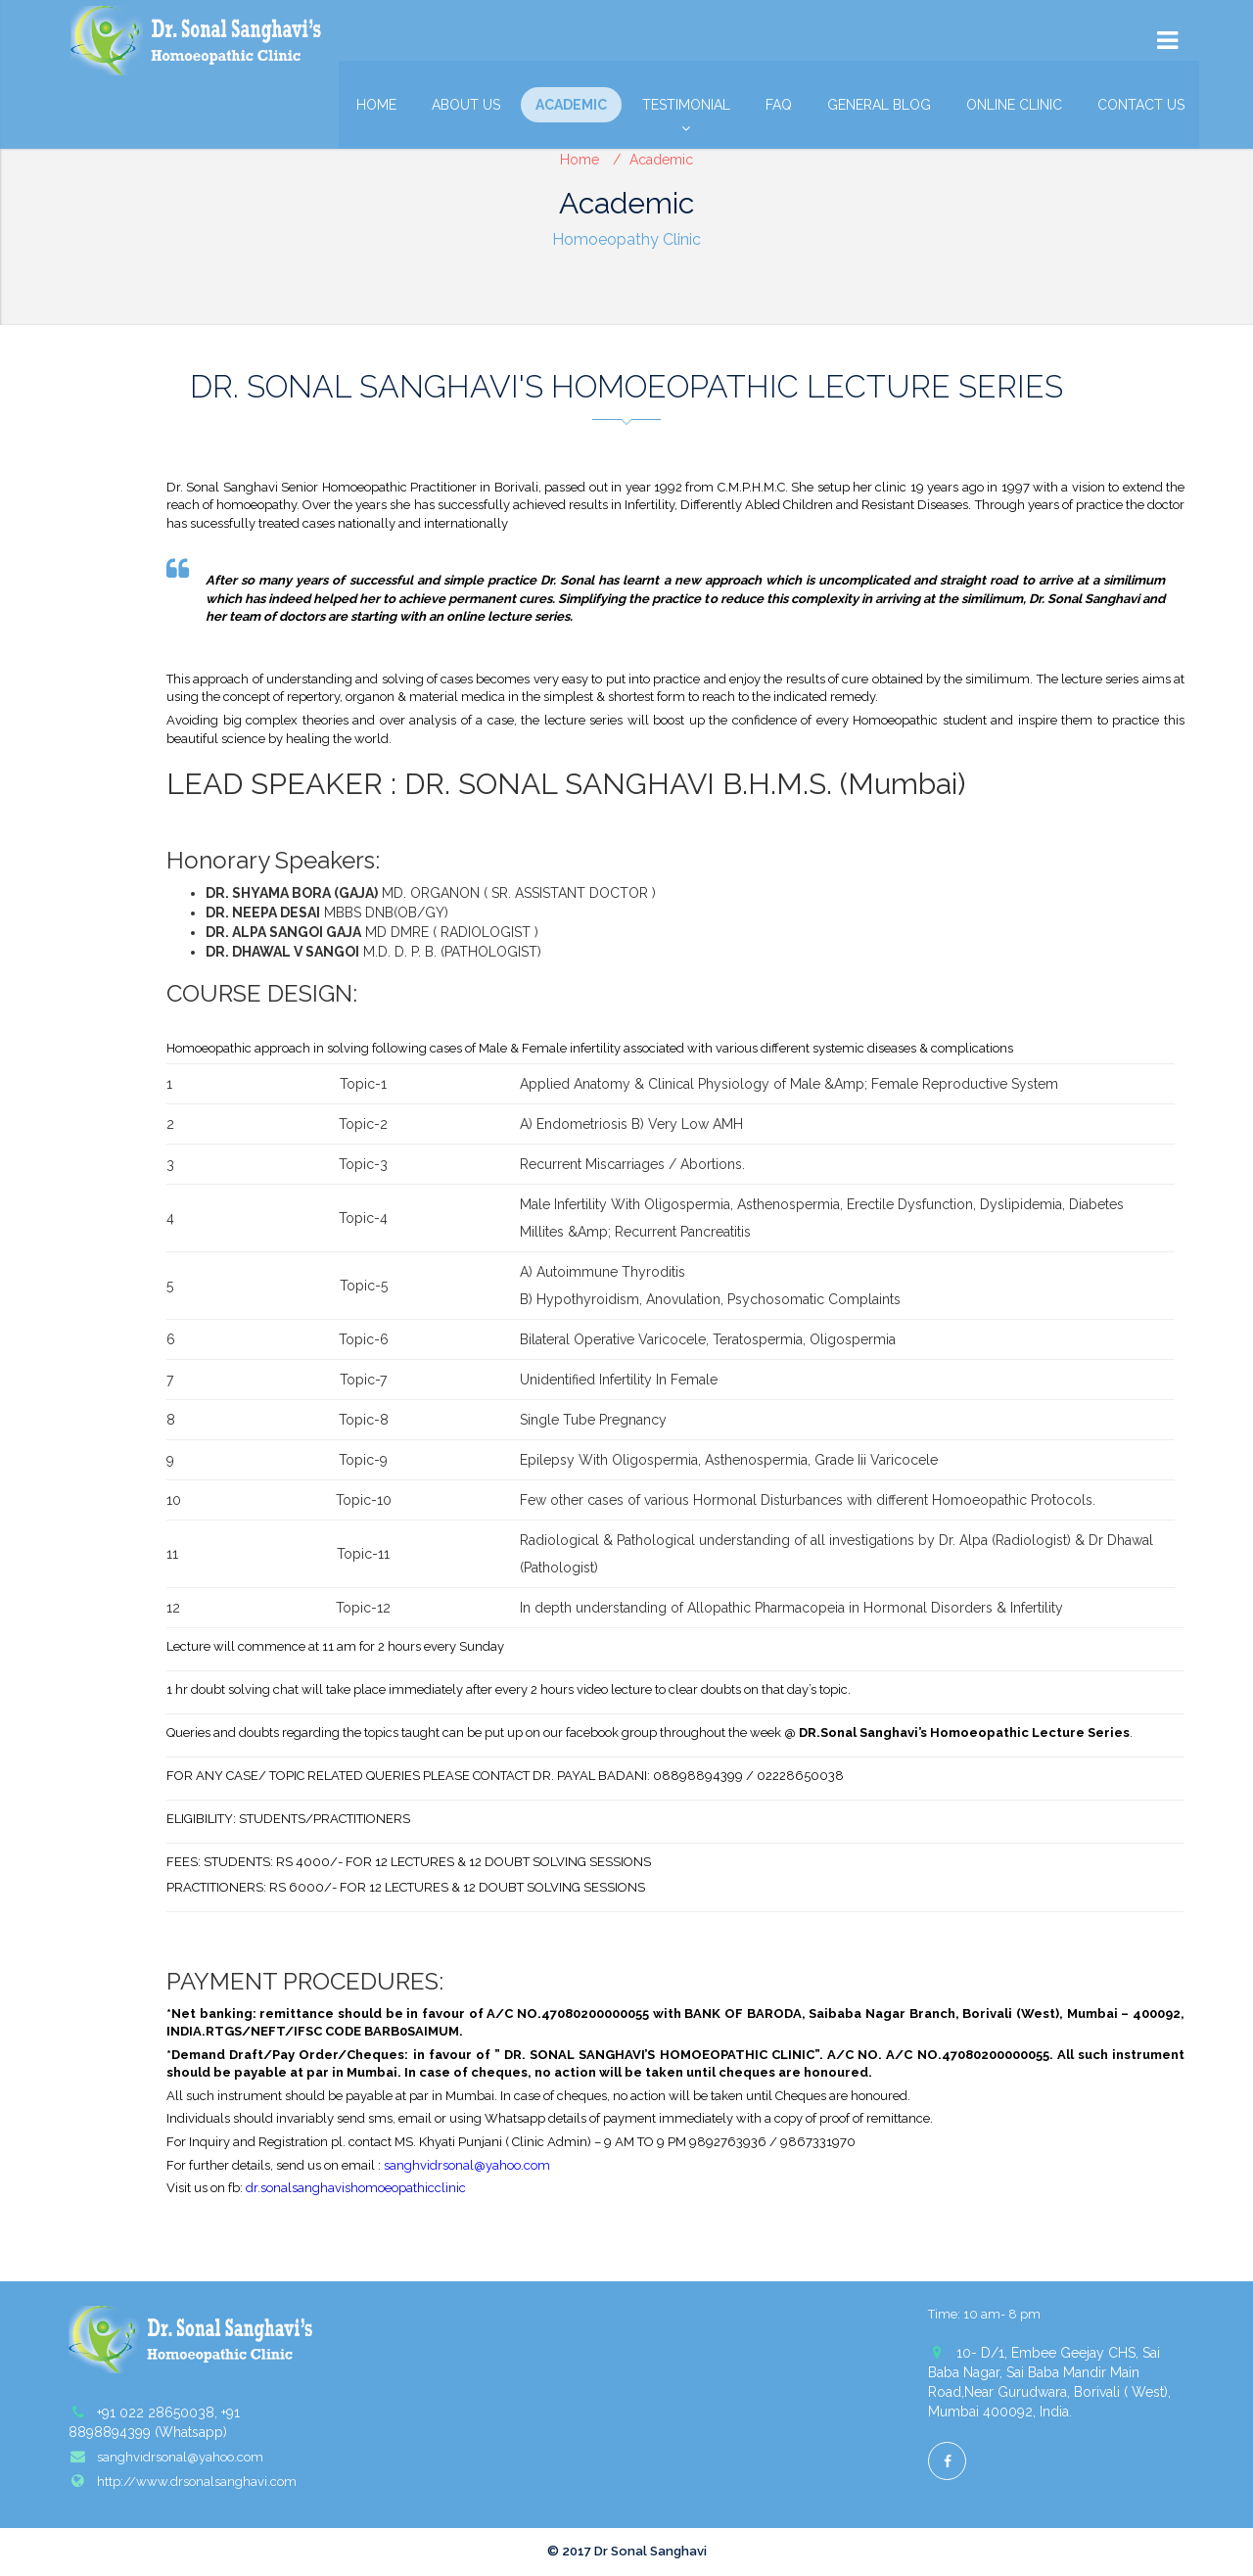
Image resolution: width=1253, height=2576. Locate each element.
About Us (466, 105)
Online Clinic (1014, 105)
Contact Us (1140, 105)
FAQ (779, 105)
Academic (571, 105)
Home (376, 105)
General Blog (879, 105)
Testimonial (686, 109)
